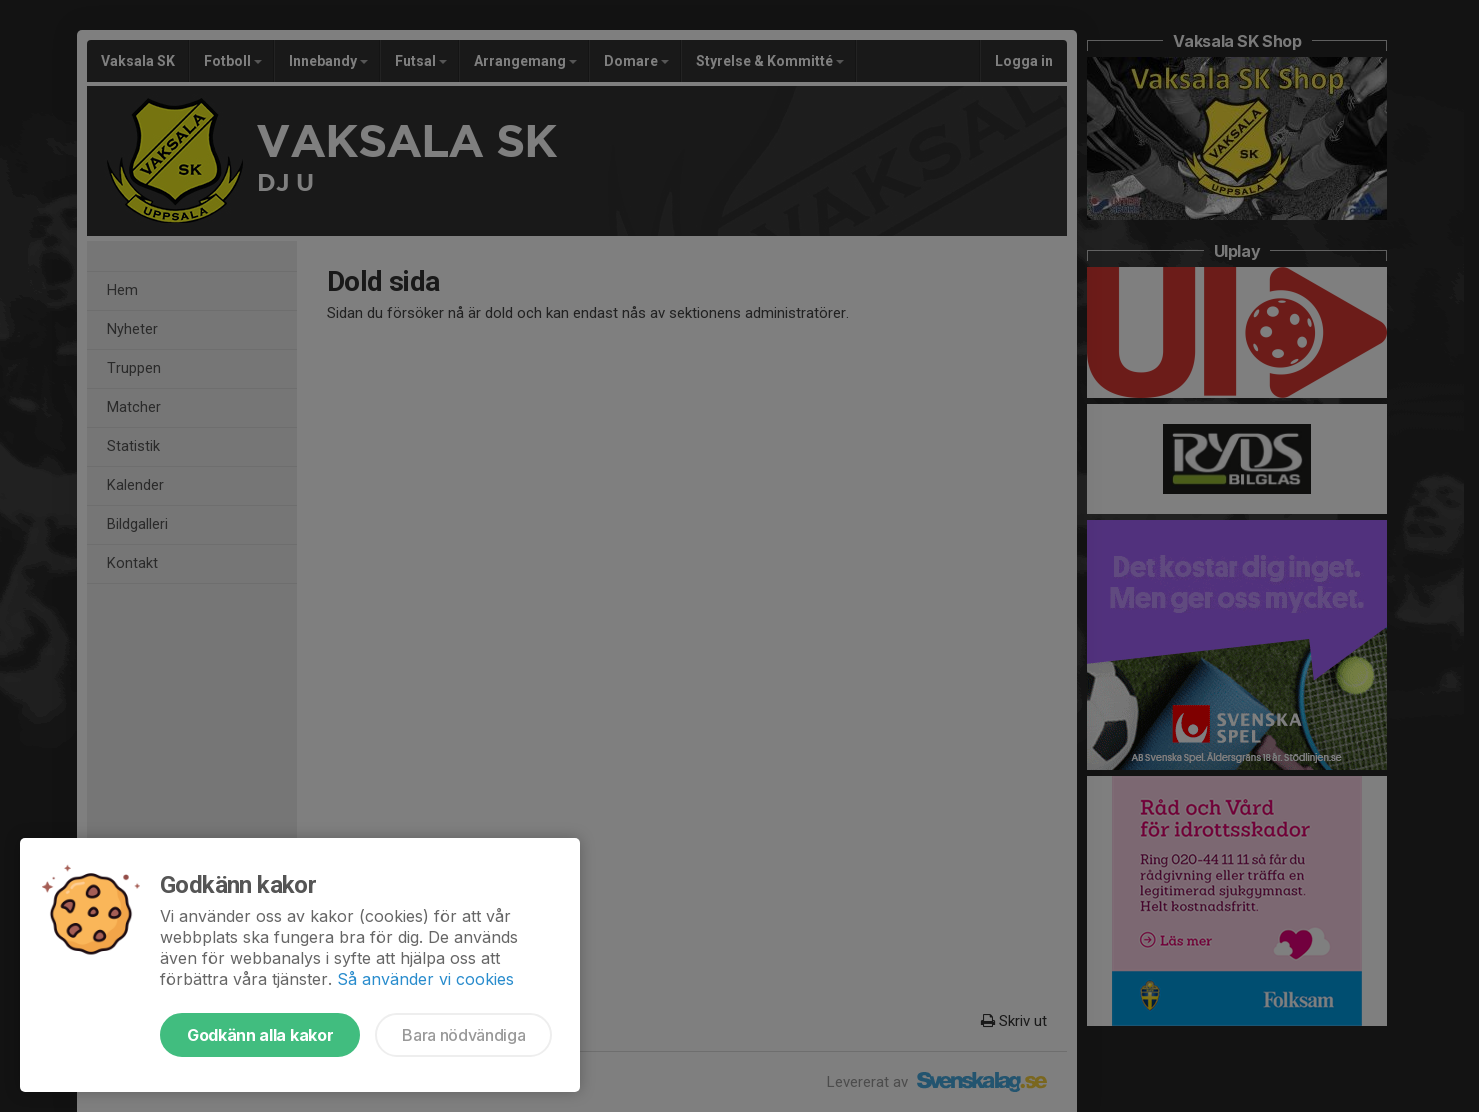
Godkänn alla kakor (260, 1035)
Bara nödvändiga (463, 1035)
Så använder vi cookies (425, 979)
